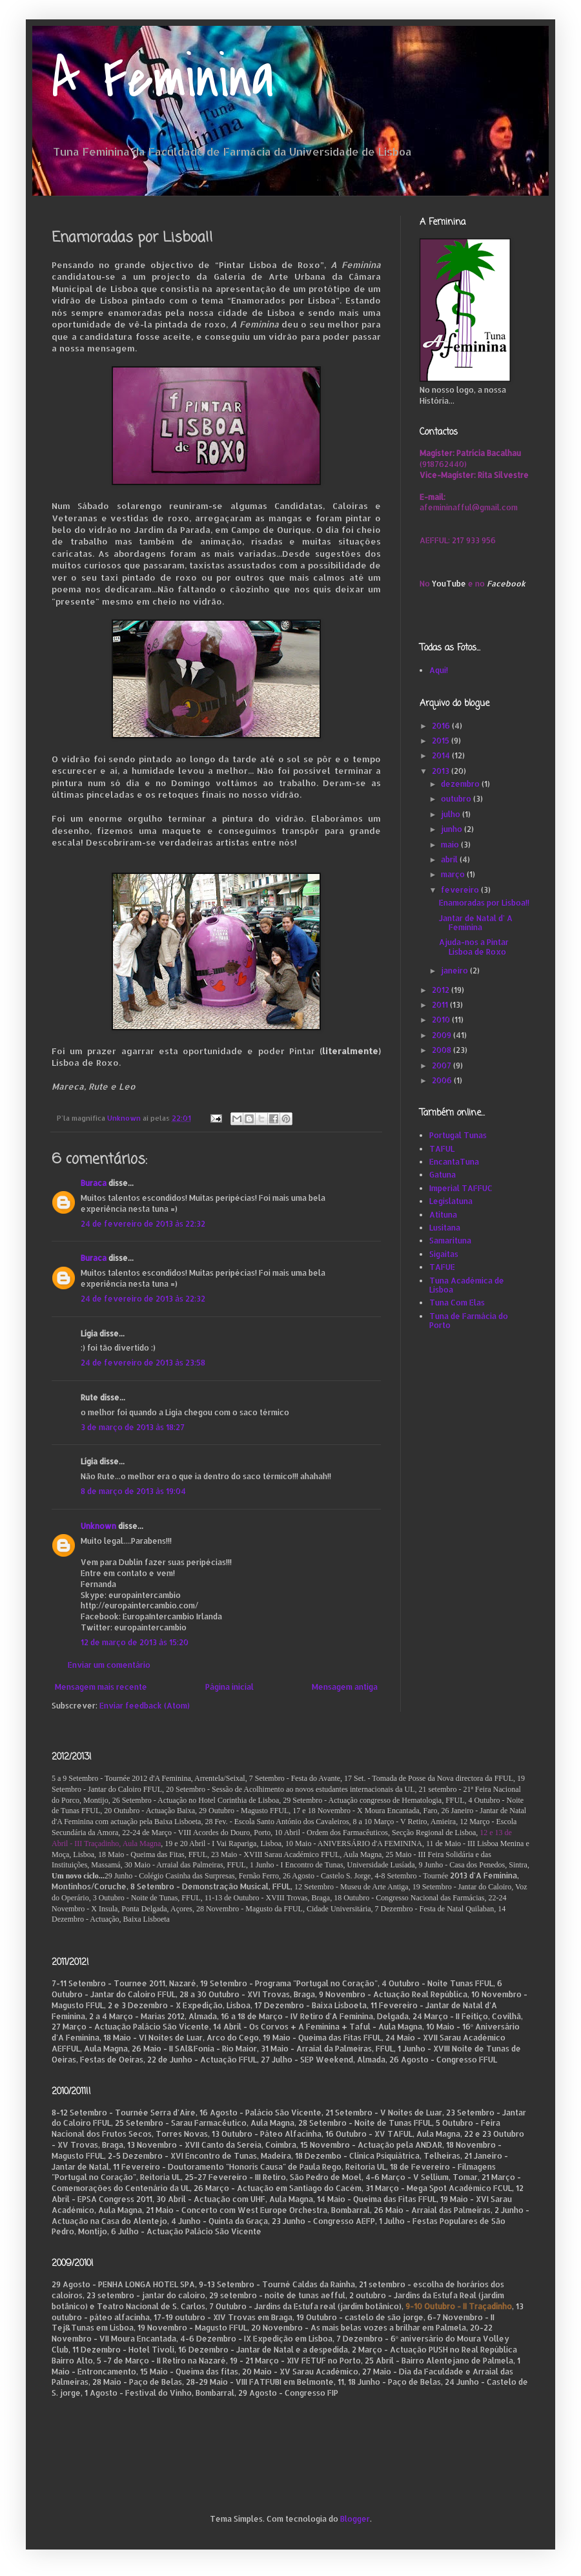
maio (451, 844)
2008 (442, 1050)
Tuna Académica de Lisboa (466, 1285)
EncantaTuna (454, 1162)
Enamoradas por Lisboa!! (484, 903)
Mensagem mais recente (101, 1687)
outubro (457, 799)
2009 (442, 1035)
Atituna (443, 1215)
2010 (442, 1019)
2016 (442, 726)
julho (451, 814)
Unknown (98, 1526)
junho (452, 829)
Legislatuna (451, 1201)
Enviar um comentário (109, 1665)
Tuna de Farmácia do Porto (468, 1320)
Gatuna (442, 1174)
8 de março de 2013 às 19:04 (133, 1491)
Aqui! (438, 670)
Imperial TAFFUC (461, 1188)
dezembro (461, 784)
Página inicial (229, 1687)
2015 (441, 740)
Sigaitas (443, 1254)
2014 (442, 755)
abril (450, 859)
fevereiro (461, 890)
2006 (443, 1080)
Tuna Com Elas (457, 1302)
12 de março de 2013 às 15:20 (135, 1642)
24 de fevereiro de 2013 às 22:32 (143, 1224)
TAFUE (442, 1267)
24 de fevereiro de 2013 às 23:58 (143, 1362)
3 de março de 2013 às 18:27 (133, 1427)
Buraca (94, 1183)
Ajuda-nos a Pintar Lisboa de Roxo (474, 946)
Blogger (355, 2519)
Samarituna (450, 1240)
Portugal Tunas (458, 1135)
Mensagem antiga (345, 1687)
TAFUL (441, 1149)
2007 (442, 1065)
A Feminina (163, 79)
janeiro (455, 970)
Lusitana (444, 1227)
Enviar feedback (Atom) (144, 1705)
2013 (441, 771)
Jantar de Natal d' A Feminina (476, 922)
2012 (441, 990)
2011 (441, 1005)
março (454, 874)
